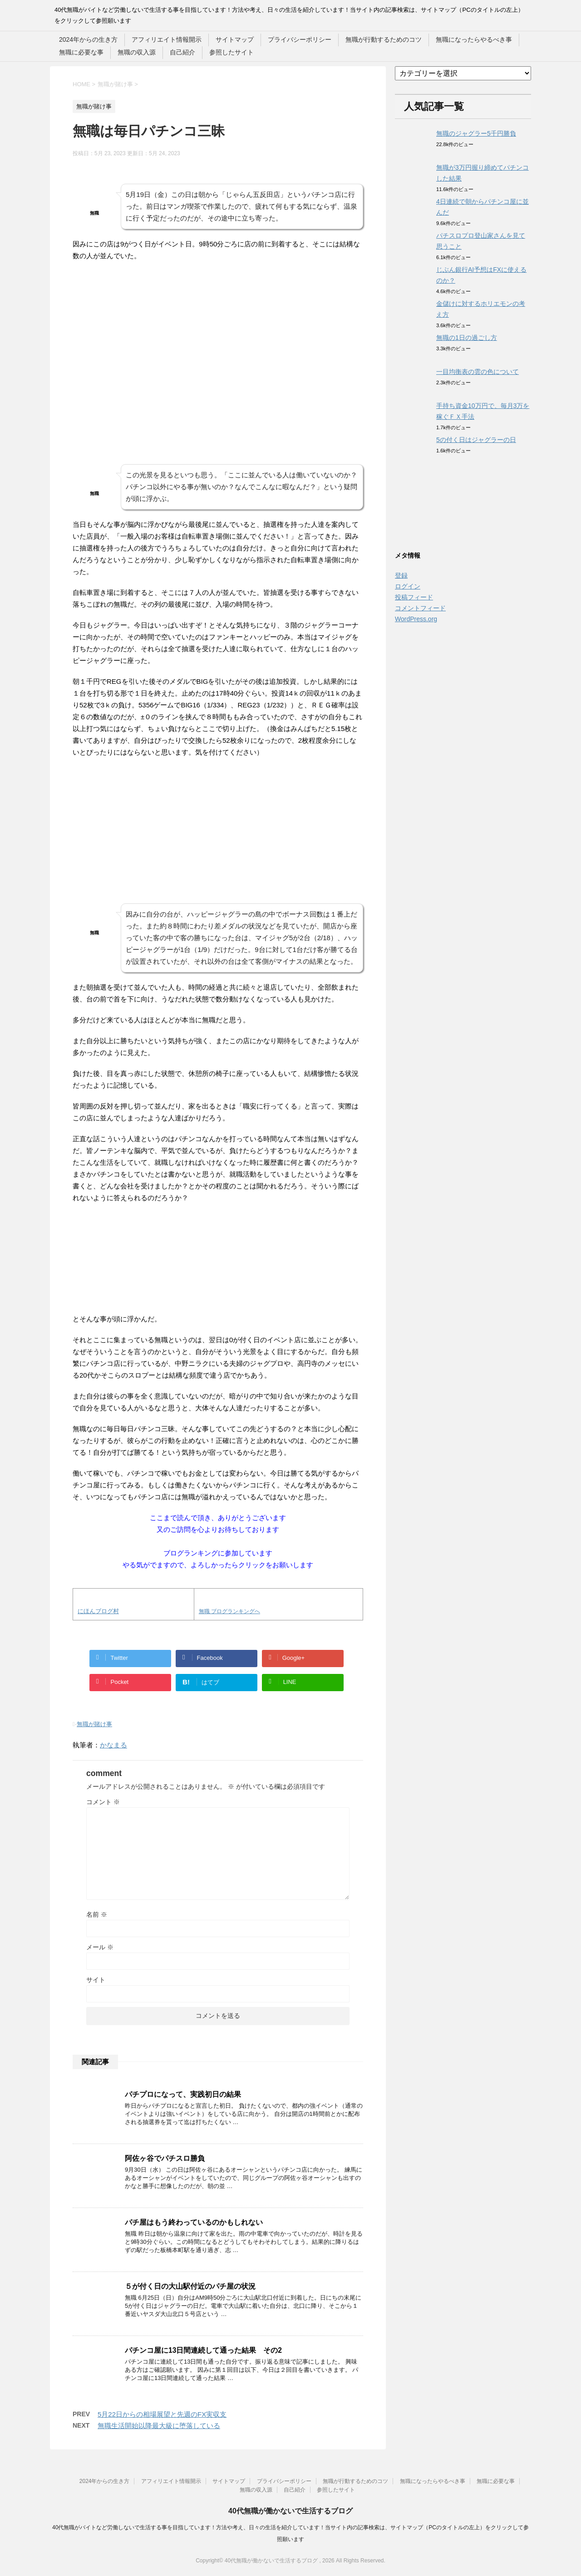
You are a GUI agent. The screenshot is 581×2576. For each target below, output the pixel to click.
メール (99, 1947)
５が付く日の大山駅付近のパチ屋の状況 (190, 2286)
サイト (95, 1979)
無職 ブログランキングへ (229, 1611)
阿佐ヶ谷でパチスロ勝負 (165, 2158)
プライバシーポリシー (299, 39)
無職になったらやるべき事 (474, 39)
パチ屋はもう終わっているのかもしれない (194, 2222)
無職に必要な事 (81, 52)
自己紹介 (182, 52)
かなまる (113, 1745)
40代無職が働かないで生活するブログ (290, 2511)
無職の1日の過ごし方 (466, 337)
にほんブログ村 (98, 1611)
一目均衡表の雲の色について (477, 371)
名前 (96, 1914)
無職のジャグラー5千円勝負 (476, 133)
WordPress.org (416, 619)
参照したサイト (231, 52)
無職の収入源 (137, 52)
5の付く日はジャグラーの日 (476, 439)
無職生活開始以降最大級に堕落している (159, 2425)
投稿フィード (414, 597)
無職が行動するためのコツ (383, 39)
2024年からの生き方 (88, 39)
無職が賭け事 (94, 1724)
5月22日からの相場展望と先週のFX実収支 (162, 2414)
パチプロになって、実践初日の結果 (183, 2094)
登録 (401, 575)
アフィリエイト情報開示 (167, 39)
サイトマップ (235, 39)
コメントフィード (420, 608)
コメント (103, 1802)
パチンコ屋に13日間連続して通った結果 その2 (203, 2350)
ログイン (407, 586)
